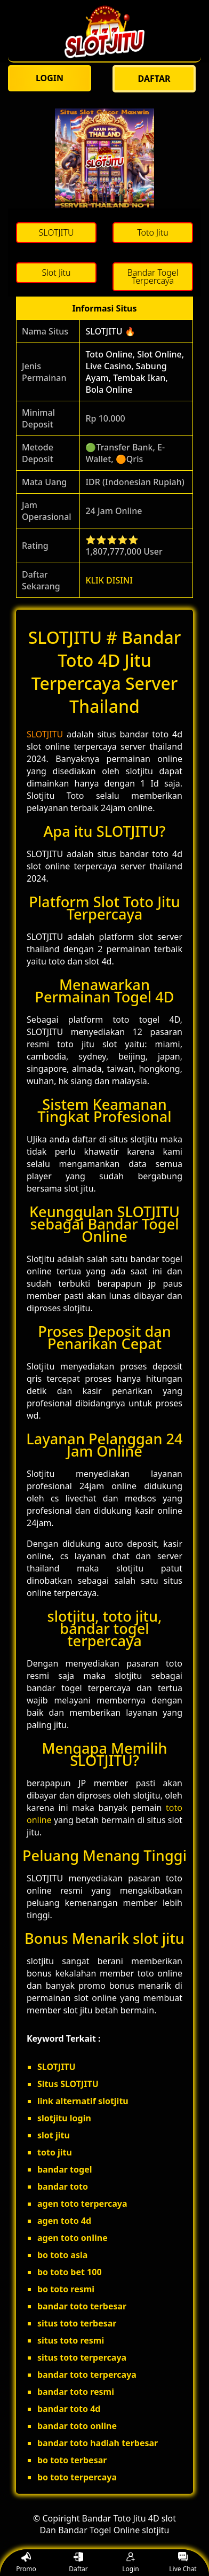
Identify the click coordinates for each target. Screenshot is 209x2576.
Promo (26, 2562)
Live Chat (182, 2562)
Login (130, 2562)
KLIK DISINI (109, 580)
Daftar (78, 2562)
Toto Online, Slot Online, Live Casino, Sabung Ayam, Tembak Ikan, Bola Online (134, 371)
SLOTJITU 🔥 (110, 331)
